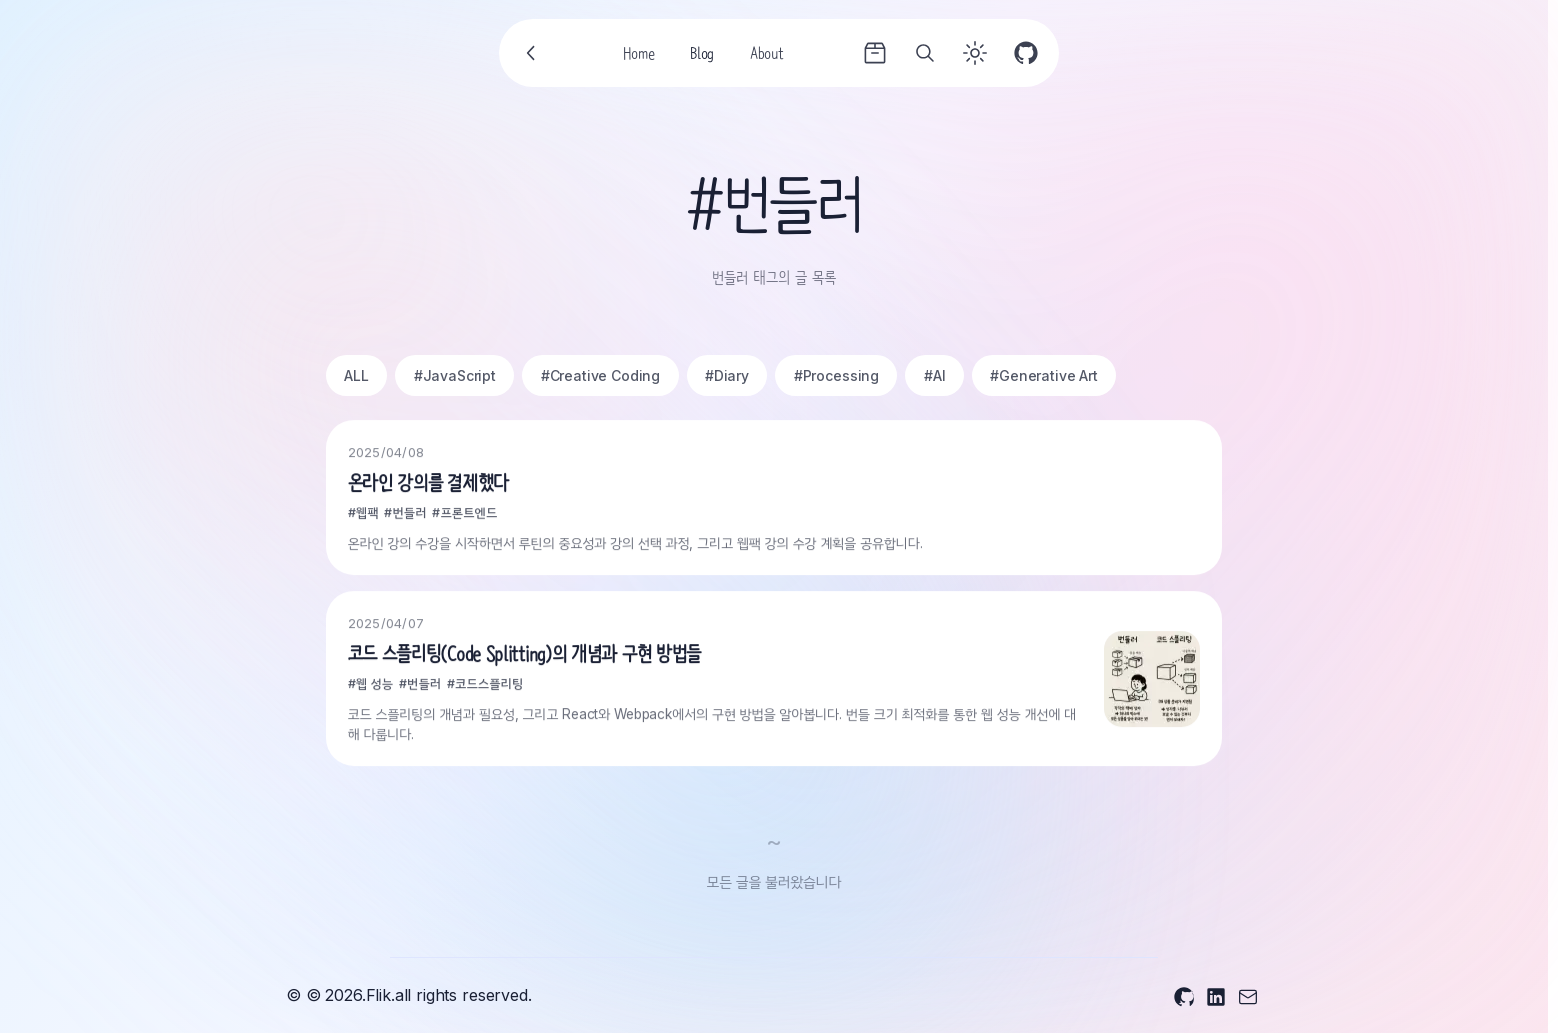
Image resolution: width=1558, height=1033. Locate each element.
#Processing (836, 375)
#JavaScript (455, 375)
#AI (935, 375)
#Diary (727, 375)
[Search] (925, 53)
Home (638, 56)
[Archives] (875, 53)
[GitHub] (1026, 53)
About (766, 56)
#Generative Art (1044, 375)
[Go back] (532, 53)
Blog (702, 56)
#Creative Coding (600, 375)
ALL (356, 375)
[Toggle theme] (975, 53)
